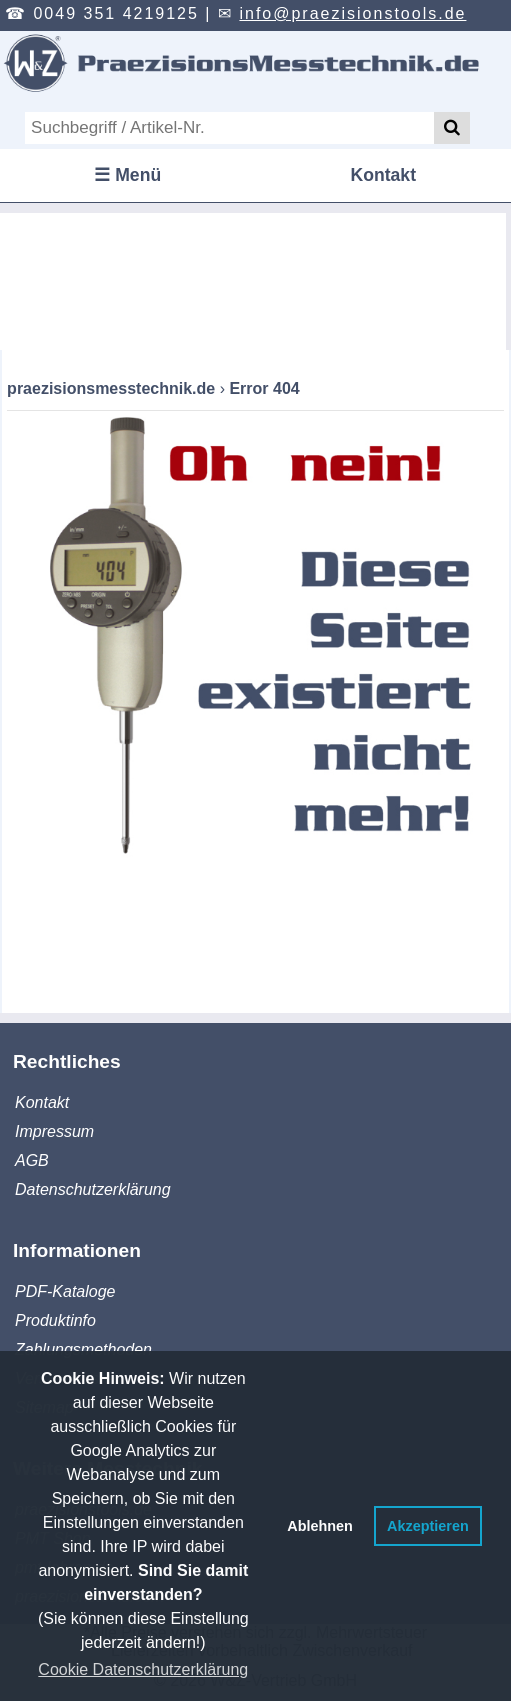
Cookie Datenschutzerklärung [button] (143, 1669)
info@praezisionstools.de (352, 13)
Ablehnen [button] (320, 1526)
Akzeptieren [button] (428, 1526)
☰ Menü (127, 175)
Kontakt (384, 175)
